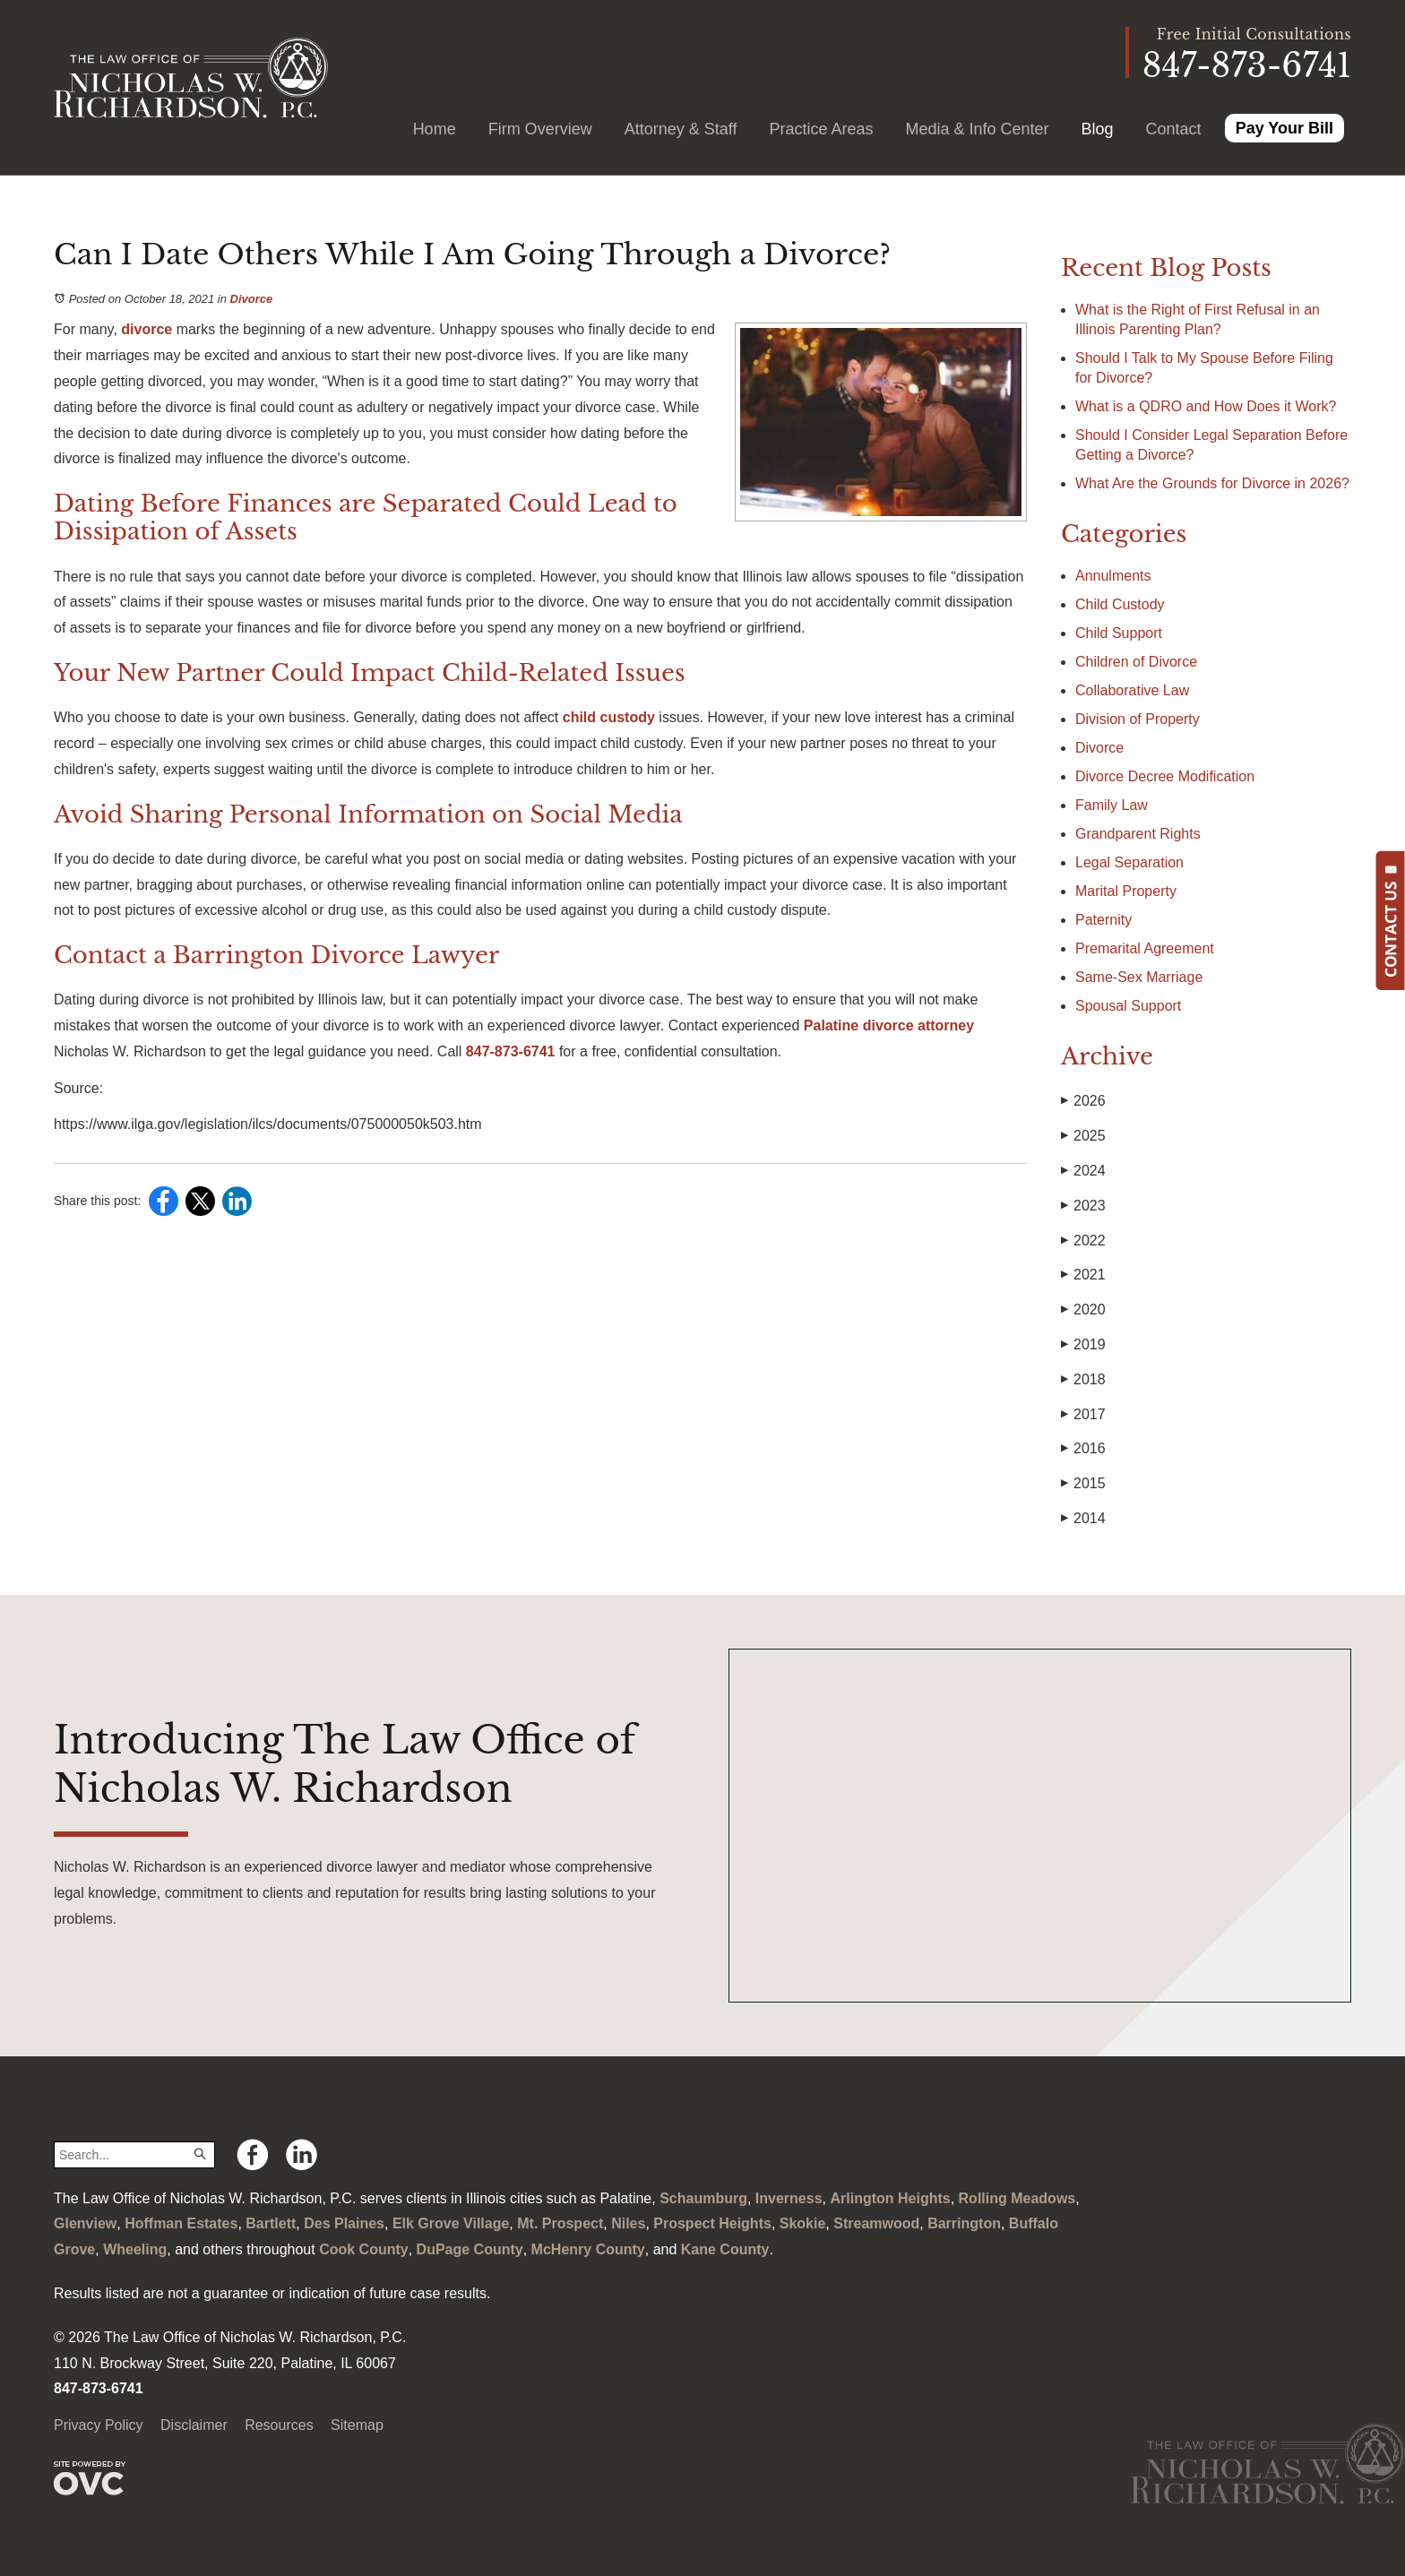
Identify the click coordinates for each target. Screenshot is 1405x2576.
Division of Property (1137, 719)
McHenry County (588, 2249)
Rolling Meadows (1017, 2198)
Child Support (1118, 633)
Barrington (964, 2223)
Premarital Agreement (1144, 948)
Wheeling (135, 2249)
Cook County (364, 2249)
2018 (1083, 1379)
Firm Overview (540, 129)
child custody (606, 717)
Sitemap (357, 2425)
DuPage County (470, 2249)
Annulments (1113, 575)
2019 (1083, 1344)
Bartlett (271, 2223)
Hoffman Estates (181, 2223)
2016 (1083, 1448)
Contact (1174, 129)
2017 (1083, 1414)
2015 (1083, 1483)
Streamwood (876, 2223)
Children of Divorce (1136, 661)
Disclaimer (194, 2425)
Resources (279, 2425)
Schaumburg (703, 2198)
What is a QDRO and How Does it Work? (1207, 406)
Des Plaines (344, 2223)
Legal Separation (1129, 862)
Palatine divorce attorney (886, 1025)
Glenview (85, 2223)
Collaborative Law (1132, 690)
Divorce (251, 299)
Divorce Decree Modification (1164, 776)
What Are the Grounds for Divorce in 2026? (1212, 483)
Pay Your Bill (1284, 128)
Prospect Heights (712, 2223)
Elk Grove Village (450, 2223)
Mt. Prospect (560, 2223)
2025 (1083, 1136)
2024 (1083, 1171)
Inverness (789, 2198)
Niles (628, 2223)
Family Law (1111, 805)
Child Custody (1120, 604)
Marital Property (1126, 891)
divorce (144, 329)
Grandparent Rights (1138, 833)
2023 (1083, 1206)
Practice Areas (821, 129)
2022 (1083, 1241)
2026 (1083, 1101)
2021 (1083, 1275)
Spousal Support (1128, 1005)
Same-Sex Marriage (1138, 977)
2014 (1083, 1518)
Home (434, 129)
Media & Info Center (976, 129)
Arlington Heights (890, 2198)
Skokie (803, 2223)
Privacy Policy (98, 2425)
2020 (1083, 1309)
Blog (1098, 129)
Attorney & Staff (681, 129)
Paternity (1103, 919)
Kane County (725, 2249)
